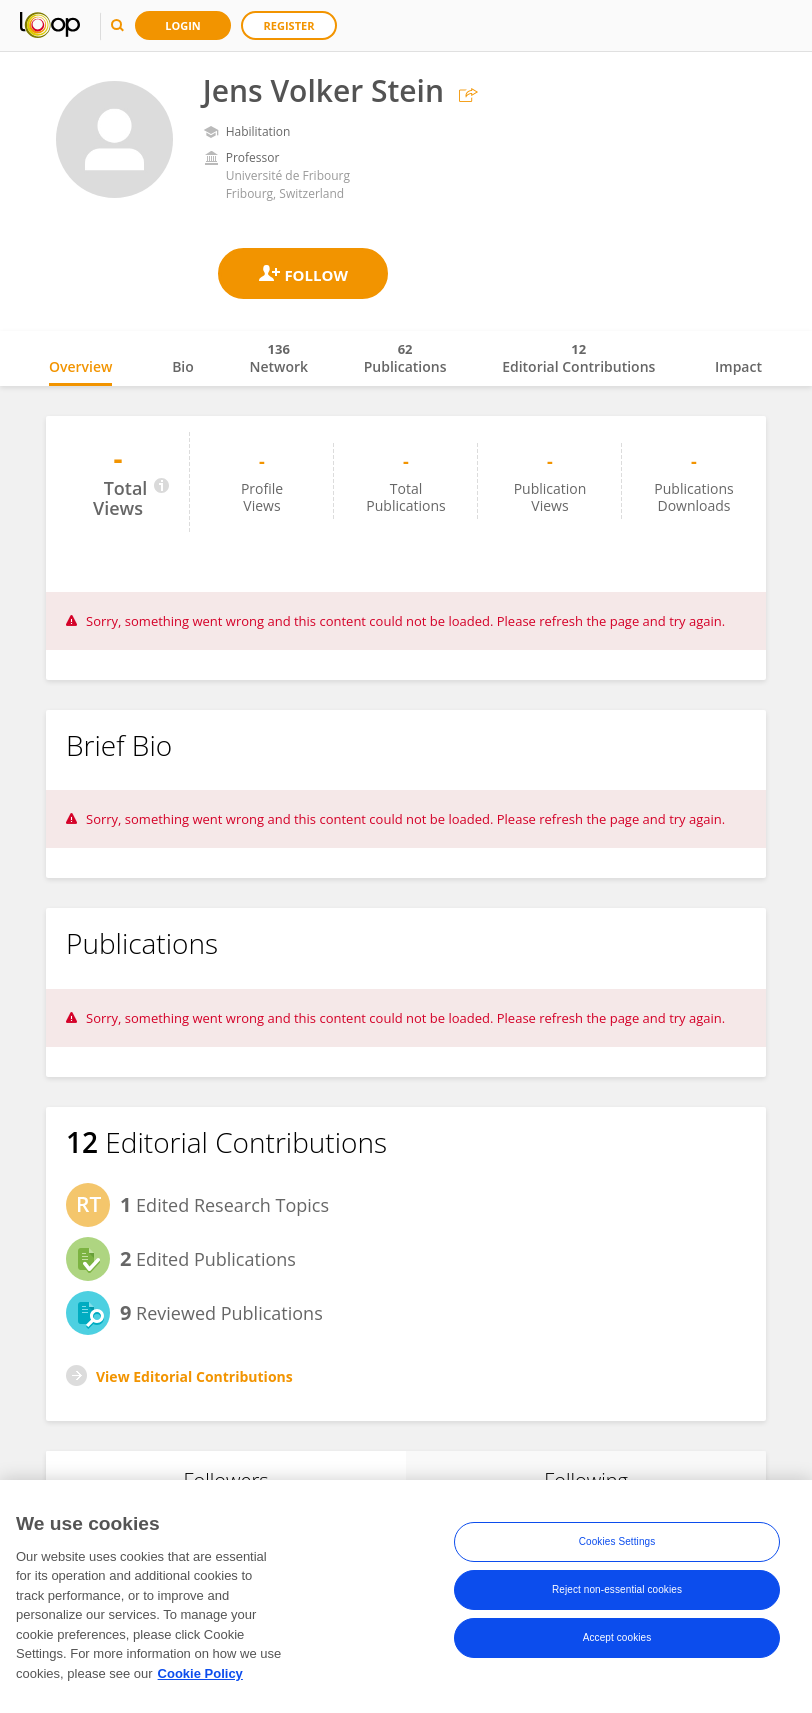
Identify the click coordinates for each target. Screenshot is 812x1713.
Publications (405, 358)
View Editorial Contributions (194, 1376)
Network (278, 358)
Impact (738, 366)
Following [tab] (586, 1480)
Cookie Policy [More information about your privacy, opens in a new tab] (200, 1680)
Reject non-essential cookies (617, 1596)
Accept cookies (617, 1644)
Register (289, 25)
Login (183, 25)
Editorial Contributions (578, 358)
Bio (183, 366)
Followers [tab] (225, 1480)
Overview (80, 366)
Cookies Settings (617, 1548)
